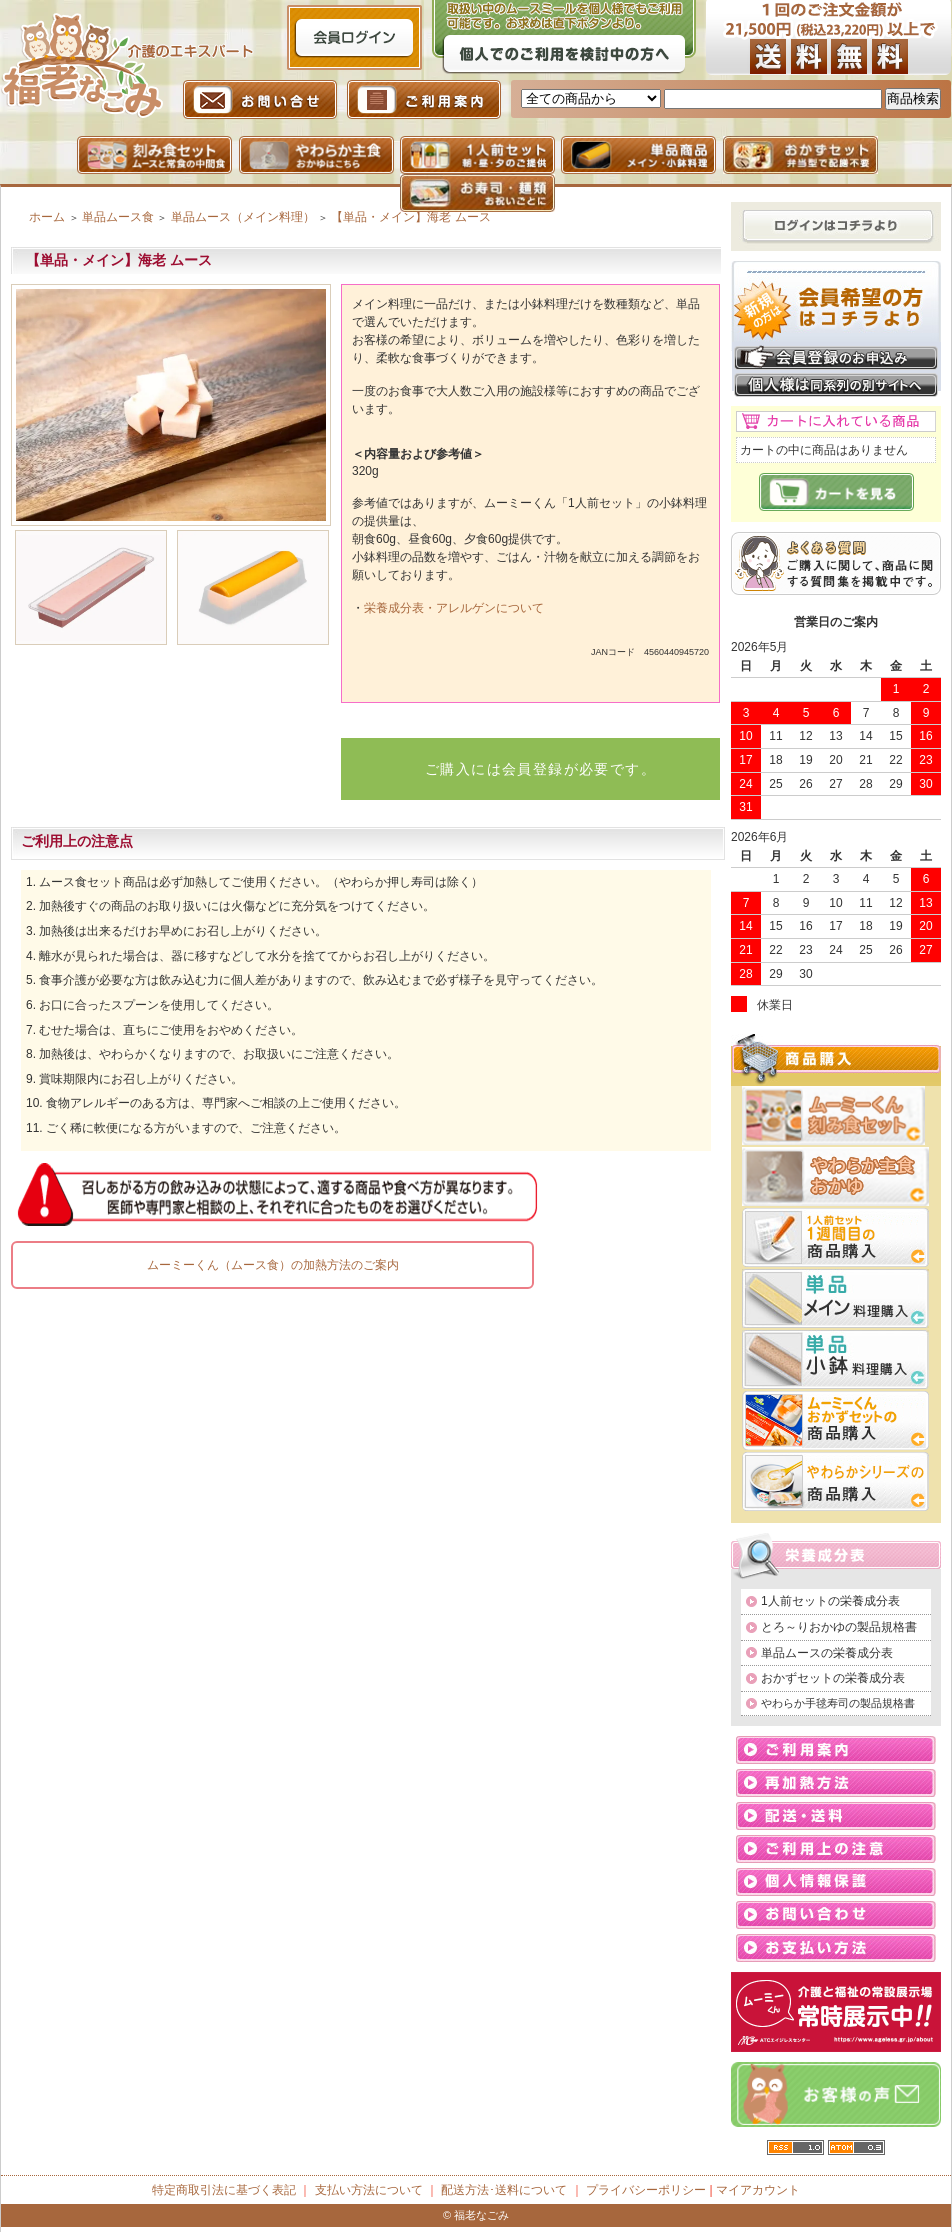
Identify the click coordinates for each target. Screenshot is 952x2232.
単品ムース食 (118, 217)
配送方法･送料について (504, 2190)
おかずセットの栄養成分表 (833, 1678)
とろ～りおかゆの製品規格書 (839, 1627)
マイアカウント (758, 2190)
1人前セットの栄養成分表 (830, 1601)
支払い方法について (369, 2190)
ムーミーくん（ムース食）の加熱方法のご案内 (273, 1265)
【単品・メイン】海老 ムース (410, 217)
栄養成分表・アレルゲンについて (454, 608)
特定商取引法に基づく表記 (224, 2190)
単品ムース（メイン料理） (243, 217)
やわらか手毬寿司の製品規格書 (838, 1703)
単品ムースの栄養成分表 (827, 1653)
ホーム (47, 217)
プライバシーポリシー (646, 2190)
